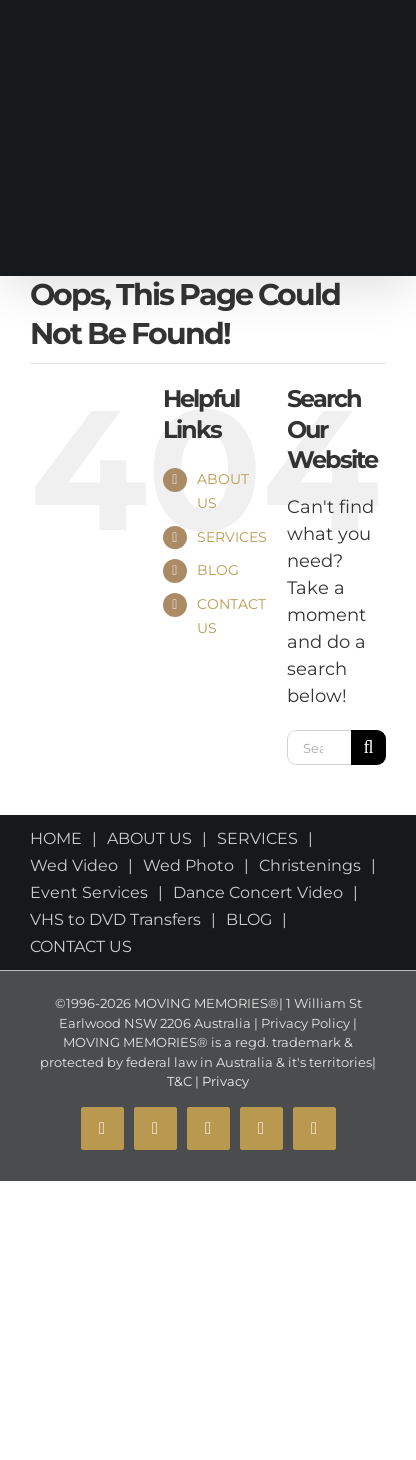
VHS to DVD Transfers (115, 919)
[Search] (368, 747)
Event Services (89, 892)
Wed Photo (188, 865)
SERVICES (232, 537)
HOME (56, 838)
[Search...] (319, 747)
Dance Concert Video (258, 892)
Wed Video (74, 865)
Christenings (310, 865)
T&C (179, 1081)
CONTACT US (81, 946)
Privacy (224, 1081)
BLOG (218, 570)
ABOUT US (149, 838)
